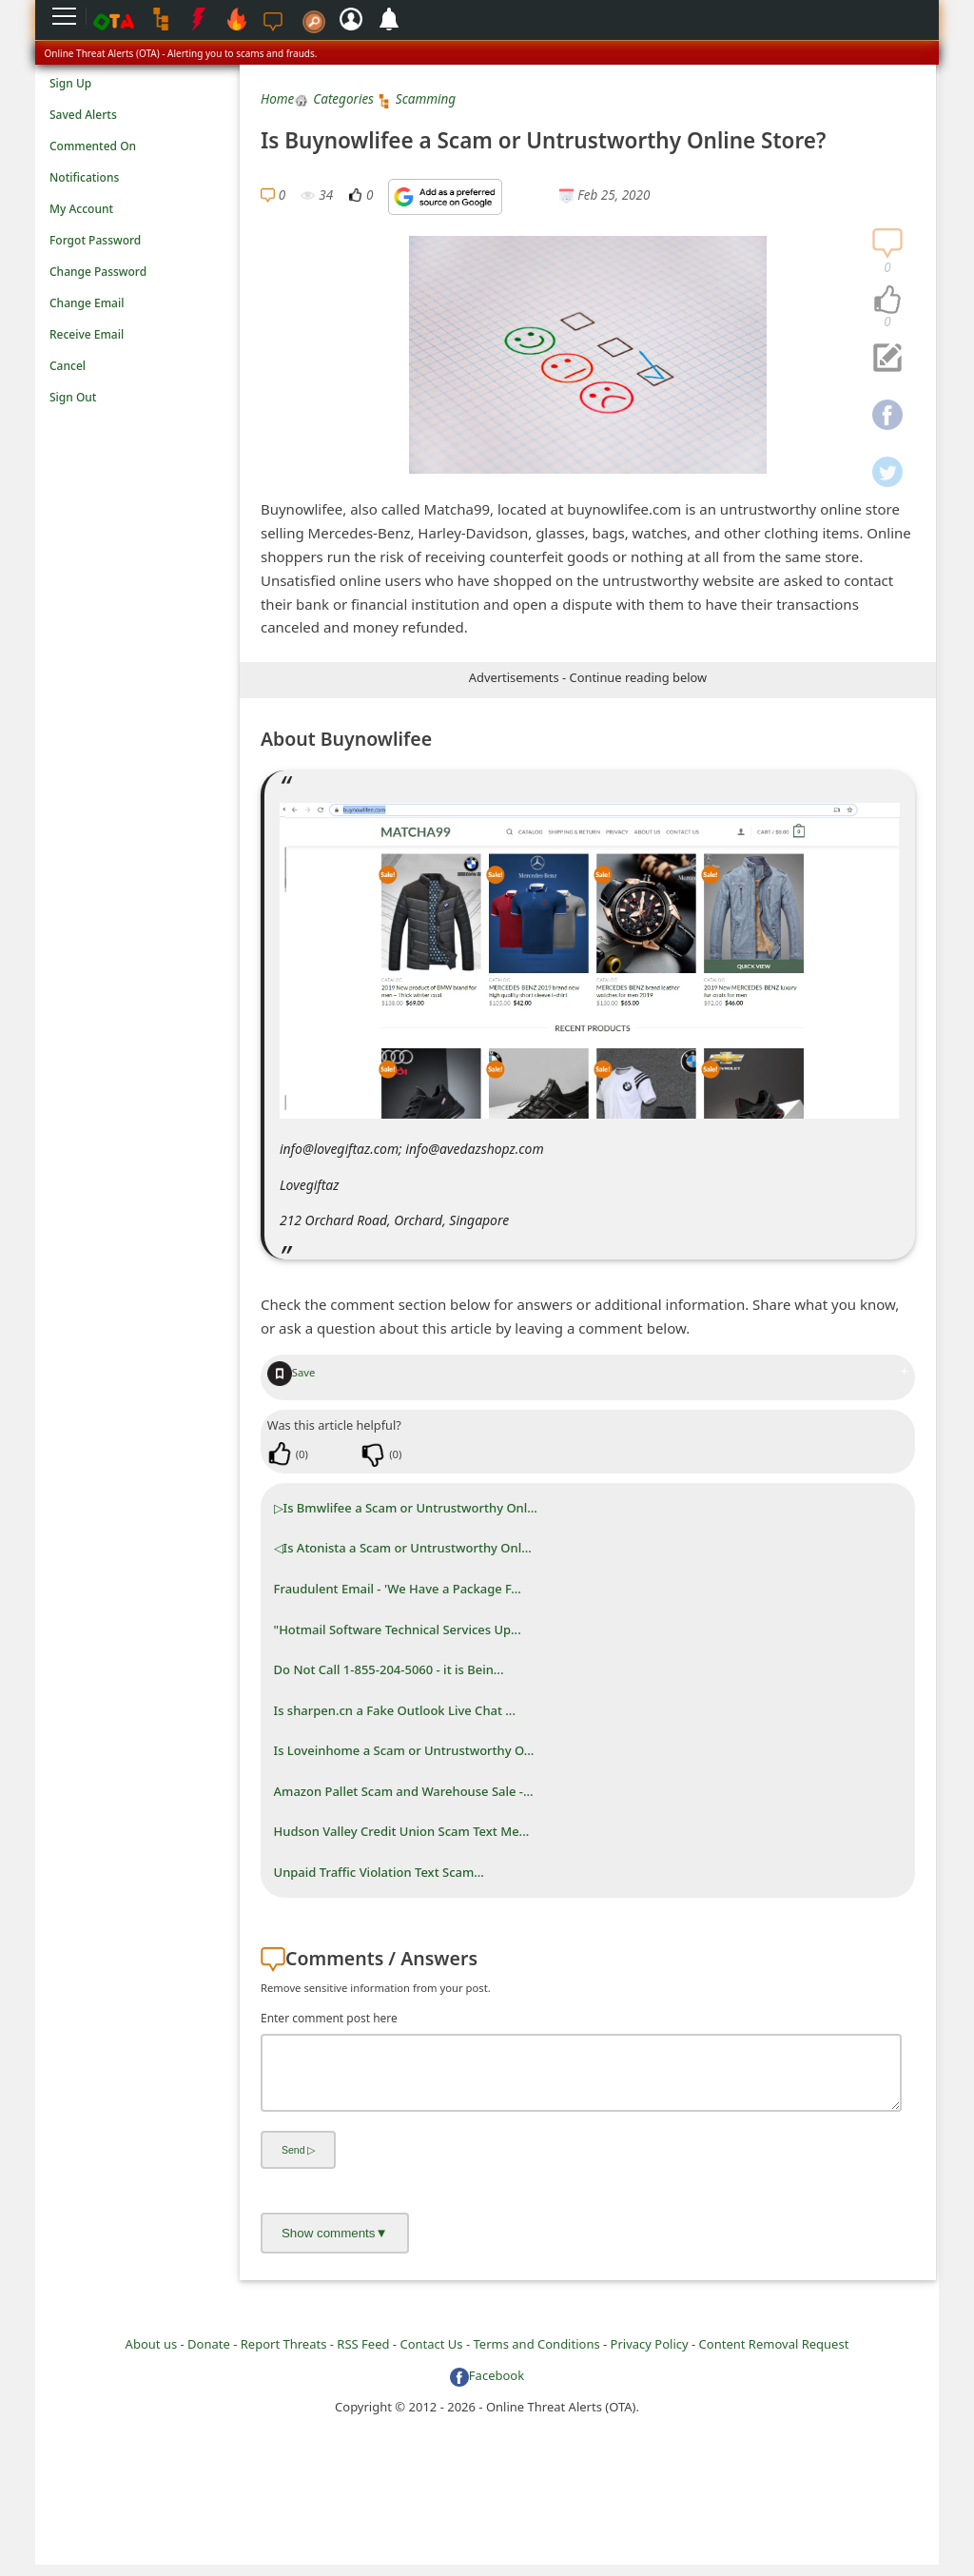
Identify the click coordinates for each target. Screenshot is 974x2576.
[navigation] (887, 300)
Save (291, 1372)
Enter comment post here (329, 2018)
